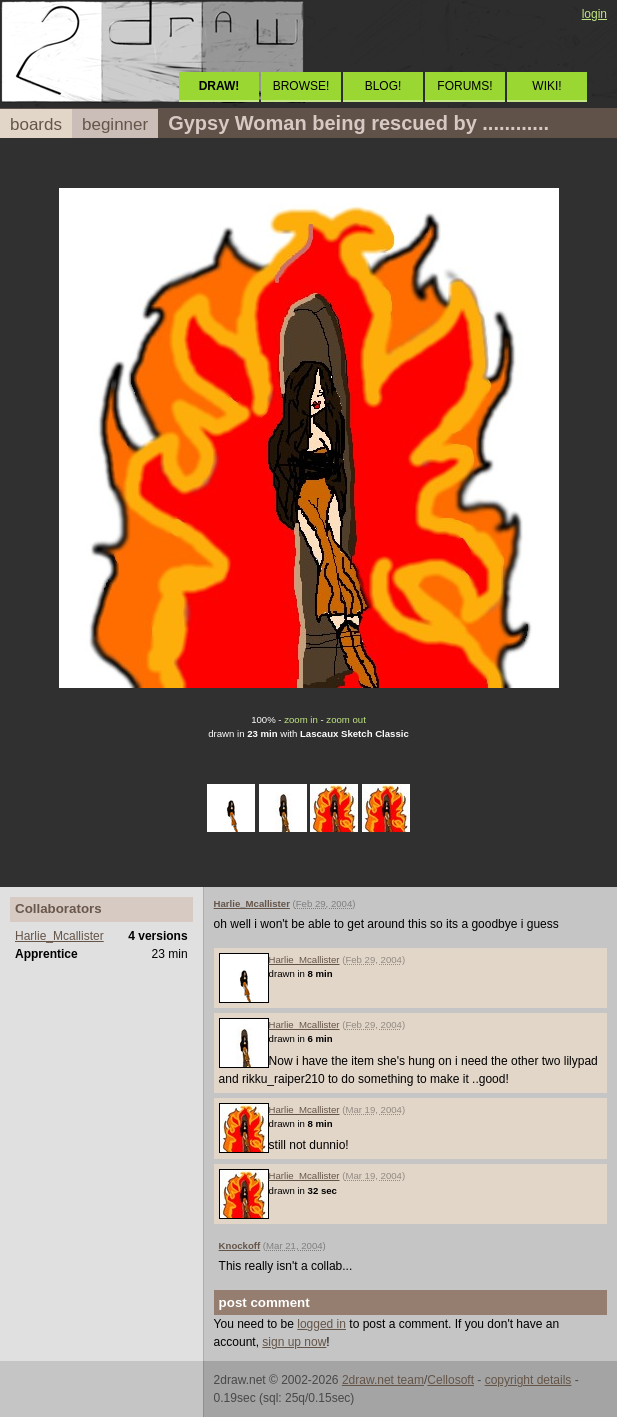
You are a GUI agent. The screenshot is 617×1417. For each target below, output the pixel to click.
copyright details (528, 1380)
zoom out (345, 719)
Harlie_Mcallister (59, 936)
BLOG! (383, 86)
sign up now (294, 1342)
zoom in (301, 719)
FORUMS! (464, 86)
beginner (115, 124)
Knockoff (240, 1245)
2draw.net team (383, 1380)
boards (36, 124)
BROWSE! (301, 86)
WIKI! (546, 86)
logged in (321, 1324)
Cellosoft (450, 1380)
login (594, 14)
